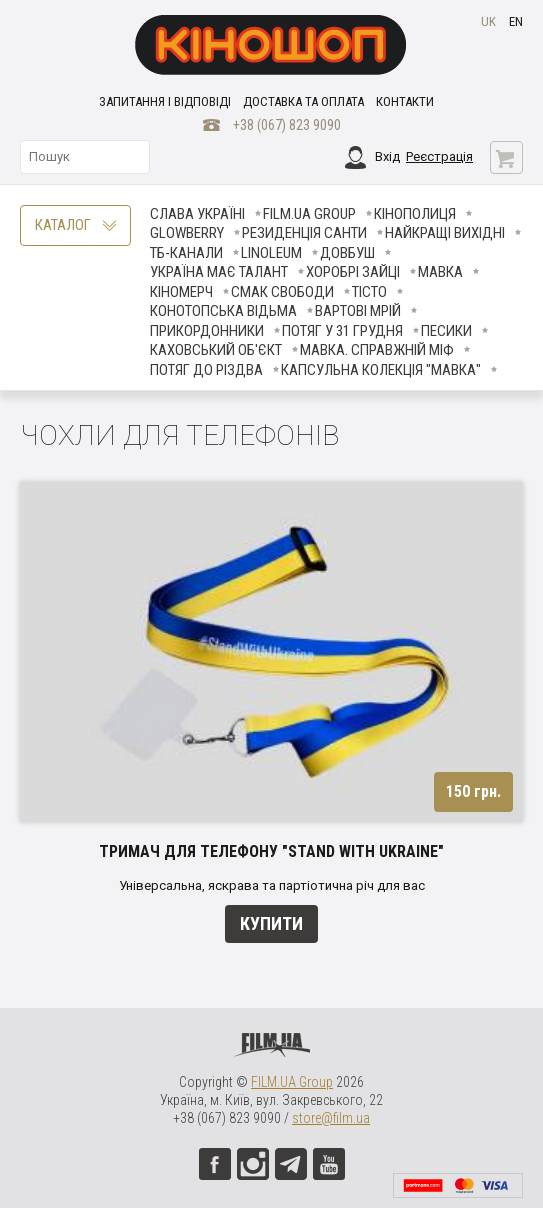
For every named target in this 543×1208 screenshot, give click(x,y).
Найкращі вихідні (445, 233)
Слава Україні (197, 214)
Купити (271, 923)
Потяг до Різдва (206, 370)
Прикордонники (207, 331)
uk (488, 21)
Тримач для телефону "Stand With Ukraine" (271, 851)
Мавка (440, 272)
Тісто (369, 292)
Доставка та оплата (303, 101)
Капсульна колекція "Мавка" (381, 370)
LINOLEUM (271, 253)
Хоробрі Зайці (353, 272)
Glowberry (187, 233)
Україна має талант (219, 272)
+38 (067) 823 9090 (287, 125)
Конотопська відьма (223, 311)
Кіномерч (181, 292)
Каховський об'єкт (216, 350)
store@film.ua (331, 1118)
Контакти (405, 101)
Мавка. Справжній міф (377, 350)
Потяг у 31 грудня (342, 331)
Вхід (387, 156)
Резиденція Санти (304, 233)
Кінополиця (415, 214)
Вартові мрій (358, 311)
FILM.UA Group (309, 214)
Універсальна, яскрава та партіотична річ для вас (272, 885)
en (516, 21)
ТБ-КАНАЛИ (186, 253)
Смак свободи (282, 292)
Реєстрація (439, 156)
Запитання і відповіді (165, 101)
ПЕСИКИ (446, 331)
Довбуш (347, 253)
